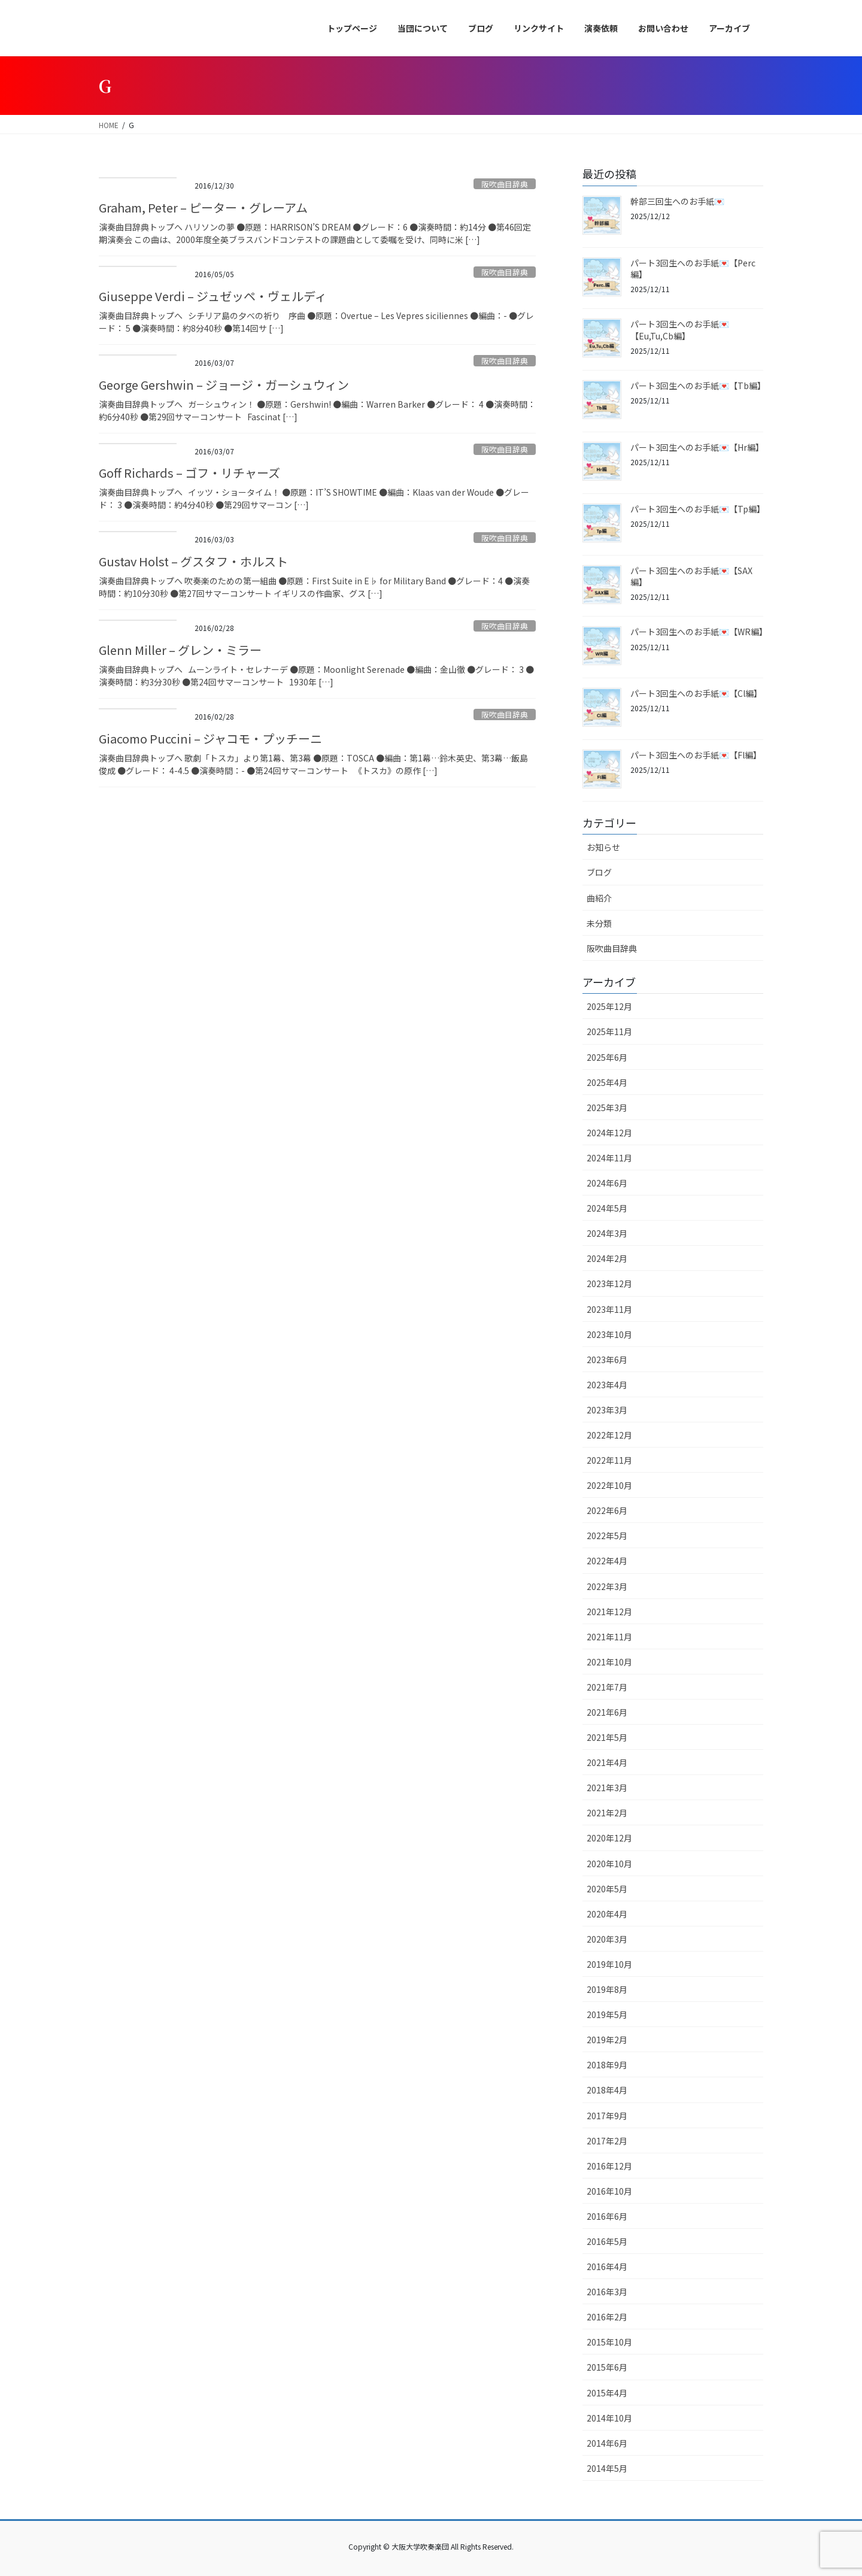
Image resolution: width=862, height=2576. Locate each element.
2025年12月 (609, 1006)
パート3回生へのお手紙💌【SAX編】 (691, 576)
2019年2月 (607, 2040)
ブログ (599, 872)
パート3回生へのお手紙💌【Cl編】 (696, 693)
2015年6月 (607, 2367)
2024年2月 (607, 1258)
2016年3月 (607, 2292)
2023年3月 (607, 1410)
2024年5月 (607, 1208)
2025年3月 (607, 1107)
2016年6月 (607, 2216)
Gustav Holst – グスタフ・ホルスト (193, 561)
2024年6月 (607, 1183)
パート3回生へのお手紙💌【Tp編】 (697, 509)
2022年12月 (609, 1435)
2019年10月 (609, 1964)
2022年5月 (607, 1536)
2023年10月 (609, 1334)
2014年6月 (607, 2443)
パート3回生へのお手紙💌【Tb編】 (698, 386)
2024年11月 (609, 1158)
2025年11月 (609, 1031)
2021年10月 (609, 1662)
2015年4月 (607, 2393)
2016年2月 (607, 2317)
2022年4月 (607, 1561)
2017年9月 (607, 2116)
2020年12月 (609, 1838)
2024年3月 (607, 1233)
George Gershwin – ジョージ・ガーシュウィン (224, 384)
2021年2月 (607, 1813)
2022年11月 (609, 1460)
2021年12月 (609, 1612)
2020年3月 (607, 1939)
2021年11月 (609, 1637)
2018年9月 (607, 2065)
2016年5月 (607, 2241)
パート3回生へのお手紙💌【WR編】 (698, 632)
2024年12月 (609, 1133)
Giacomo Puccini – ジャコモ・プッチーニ (210, 738)
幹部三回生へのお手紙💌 (677, 201)
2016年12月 (609, 2166)
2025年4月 (607, 1082)
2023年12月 (609, 1283)
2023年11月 (609, 1309)
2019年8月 (607, 1989)
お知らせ (603, 847)
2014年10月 (609, 2418)
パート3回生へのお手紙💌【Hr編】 (697, 447)
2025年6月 (607, 1057)
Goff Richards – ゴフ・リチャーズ (189, 472)
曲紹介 (599, 898)
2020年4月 (607, 1914)
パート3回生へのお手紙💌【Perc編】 (692, 269)
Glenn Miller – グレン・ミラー (180, 650)
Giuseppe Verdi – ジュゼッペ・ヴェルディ (213, 296)
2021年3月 (607, 1788)
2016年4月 (607, 2266)
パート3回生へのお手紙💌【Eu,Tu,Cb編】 (679, 330)
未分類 (599, 923)
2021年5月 (607, 1737)
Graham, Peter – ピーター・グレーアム (203, 207)
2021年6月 (607, 1712)
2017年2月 (607, 2141)
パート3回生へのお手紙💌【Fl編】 (695, 755)
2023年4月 (607, 1385)
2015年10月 (609, 2342)
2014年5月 (607, 2468)
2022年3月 (607, 1586)
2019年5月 (607, 2014)
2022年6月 (607, 1510)
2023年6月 (607, 1360)
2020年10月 (609, 1864)
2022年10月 (609, 1485)
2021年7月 (607, 1687)
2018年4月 (607, 2090)
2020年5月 (607, 1889)
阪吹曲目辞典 (504, 184)
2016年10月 (609, 2191)
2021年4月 (607, 1762)
